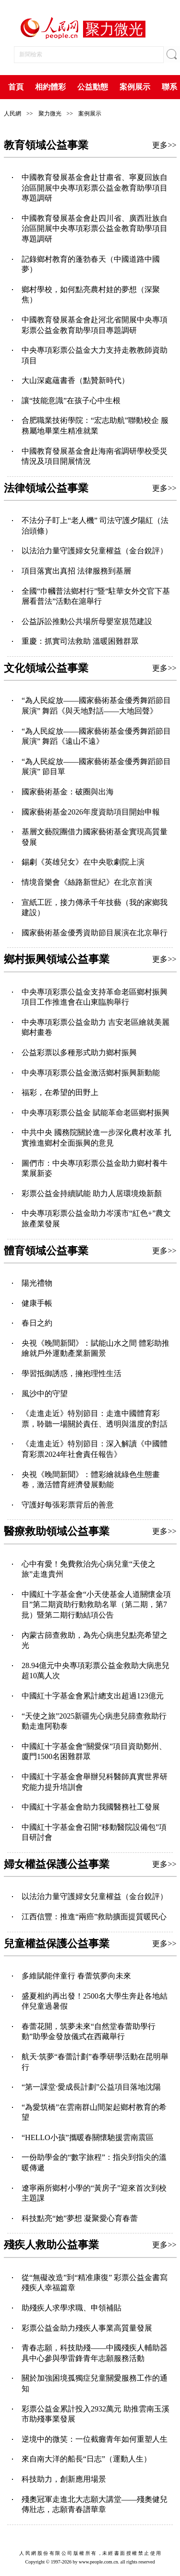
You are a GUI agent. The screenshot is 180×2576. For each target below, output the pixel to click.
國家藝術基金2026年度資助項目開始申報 (91, 812)
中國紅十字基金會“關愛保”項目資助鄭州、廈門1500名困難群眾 (94, 1751)
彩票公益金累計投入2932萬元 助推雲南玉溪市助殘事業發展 (95, 2414)
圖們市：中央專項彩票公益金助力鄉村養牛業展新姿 (95, 1168)
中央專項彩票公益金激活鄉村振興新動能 (91, 1073)
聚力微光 (49, 113)
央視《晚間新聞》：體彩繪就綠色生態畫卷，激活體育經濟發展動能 (91, 1479)
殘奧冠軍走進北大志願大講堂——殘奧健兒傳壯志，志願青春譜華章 (95, 2504)
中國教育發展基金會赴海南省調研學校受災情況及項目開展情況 (95, 456)
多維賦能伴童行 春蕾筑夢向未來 (76, 1976)
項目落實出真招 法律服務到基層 (76, 571)
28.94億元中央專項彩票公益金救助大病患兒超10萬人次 (95, 1670)
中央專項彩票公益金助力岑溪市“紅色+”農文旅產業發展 (96, 1218)
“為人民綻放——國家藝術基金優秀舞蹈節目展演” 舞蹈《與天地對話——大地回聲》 (96, 705)
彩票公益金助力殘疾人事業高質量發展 (87, 2328)
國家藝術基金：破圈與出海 (68, 792)
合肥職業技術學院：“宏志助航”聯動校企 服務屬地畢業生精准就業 (95, 425)
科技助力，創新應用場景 (64, 2479)
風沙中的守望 (45, 1394)
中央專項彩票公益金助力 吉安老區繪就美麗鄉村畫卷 (95, 1027)
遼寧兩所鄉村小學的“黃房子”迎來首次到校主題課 (94, 2193)
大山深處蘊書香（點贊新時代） (75, 380)
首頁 (16, 87)
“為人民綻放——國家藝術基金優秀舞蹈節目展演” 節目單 (96, 766)
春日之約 (37, 1323)
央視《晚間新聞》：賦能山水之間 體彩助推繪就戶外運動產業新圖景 (95, 1348)
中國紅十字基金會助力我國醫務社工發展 (91, 1807)
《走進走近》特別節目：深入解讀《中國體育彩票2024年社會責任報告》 (95, 1449)
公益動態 (92, 87)
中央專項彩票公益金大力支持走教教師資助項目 (95, 355)
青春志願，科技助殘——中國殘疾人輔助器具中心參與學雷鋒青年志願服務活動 (95, 2353)
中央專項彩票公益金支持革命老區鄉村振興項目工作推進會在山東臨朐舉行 (95, 997)
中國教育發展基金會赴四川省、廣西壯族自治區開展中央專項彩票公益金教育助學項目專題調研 (95, 228)
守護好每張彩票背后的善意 (68, 1505)
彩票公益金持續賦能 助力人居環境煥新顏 (92, 1193)
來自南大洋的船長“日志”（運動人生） (86, 2459)
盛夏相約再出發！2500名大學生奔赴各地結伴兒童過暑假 (95, 2001)
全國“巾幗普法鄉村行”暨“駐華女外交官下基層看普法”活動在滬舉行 (96, 596)
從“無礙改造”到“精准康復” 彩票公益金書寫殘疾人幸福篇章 (95, 2282)
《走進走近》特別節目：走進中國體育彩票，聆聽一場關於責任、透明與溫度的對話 (95, 1418)
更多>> (164, 145)
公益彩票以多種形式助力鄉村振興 (79, 1052)
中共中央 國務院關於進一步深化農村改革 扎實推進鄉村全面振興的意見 (96, 1137)
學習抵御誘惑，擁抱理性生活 (71, 1373)
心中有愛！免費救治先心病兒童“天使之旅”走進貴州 (89, 1569)
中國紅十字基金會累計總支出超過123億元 (93, 1696)
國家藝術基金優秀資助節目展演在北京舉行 (95, 933)
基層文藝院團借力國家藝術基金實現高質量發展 (95, 837)
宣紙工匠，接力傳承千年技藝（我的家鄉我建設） (95, 907)
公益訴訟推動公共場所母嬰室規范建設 (87, 621)
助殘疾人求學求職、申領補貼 (71, 2308)
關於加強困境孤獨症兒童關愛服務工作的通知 (95, 2383)
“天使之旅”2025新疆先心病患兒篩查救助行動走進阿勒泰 (94, 1721)
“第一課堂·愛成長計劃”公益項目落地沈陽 (91, 2087)
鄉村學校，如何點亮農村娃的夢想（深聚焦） (91, 294)
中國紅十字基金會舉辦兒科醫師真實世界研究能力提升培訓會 (95, 1782)
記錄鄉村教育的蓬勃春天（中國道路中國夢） (91, 264)
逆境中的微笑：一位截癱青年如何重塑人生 (95, 2439)
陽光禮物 (37, 1283)
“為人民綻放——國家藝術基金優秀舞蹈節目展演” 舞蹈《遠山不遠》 (96, 736)
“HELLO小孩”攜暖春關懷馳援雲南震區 (88, 2137)
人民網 (12, 113)
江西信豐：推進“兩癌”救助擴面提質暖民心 (94, 1917)
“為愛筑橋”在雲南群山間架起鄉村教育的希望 (94, 2112)
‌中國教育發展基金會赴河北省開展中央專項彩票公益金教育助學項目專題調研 (95, 325)
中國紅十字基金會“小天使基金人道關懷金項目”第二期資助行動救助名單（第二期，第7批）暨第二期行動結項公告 (96, 1604)
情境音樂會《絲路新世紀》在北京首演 (87, 882)
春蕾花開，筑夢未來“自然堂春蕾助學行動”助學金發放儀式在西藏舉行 (89, 2031)
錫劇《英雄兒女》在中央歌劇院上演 (83, 862)
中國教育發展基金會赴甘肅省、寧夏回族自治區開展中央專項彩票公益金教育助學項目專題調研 (95, 187)
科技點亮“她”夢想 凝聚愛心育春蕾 (80, 2218)
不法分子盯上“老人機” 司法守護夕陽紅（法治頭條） (95, 525)
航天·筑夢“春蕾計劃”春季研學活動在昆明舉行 (95, 2062)
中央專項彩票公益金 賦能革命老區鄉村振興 (95, 1113)
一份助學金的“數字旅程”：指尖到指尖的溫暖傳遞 (94, 2162)
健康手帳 (37, 1303)
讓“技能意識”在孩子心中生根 (71, 400)
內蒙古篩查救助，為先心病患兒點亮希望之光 (95, 1640)
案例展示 (135, 87)
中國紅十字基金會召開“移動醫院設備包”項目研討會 (94, 1832)
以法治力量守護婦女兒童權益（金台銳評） (95, 551)
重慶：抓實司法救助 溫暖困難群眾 (80, 641)
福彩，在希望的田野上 (60, 1092)
